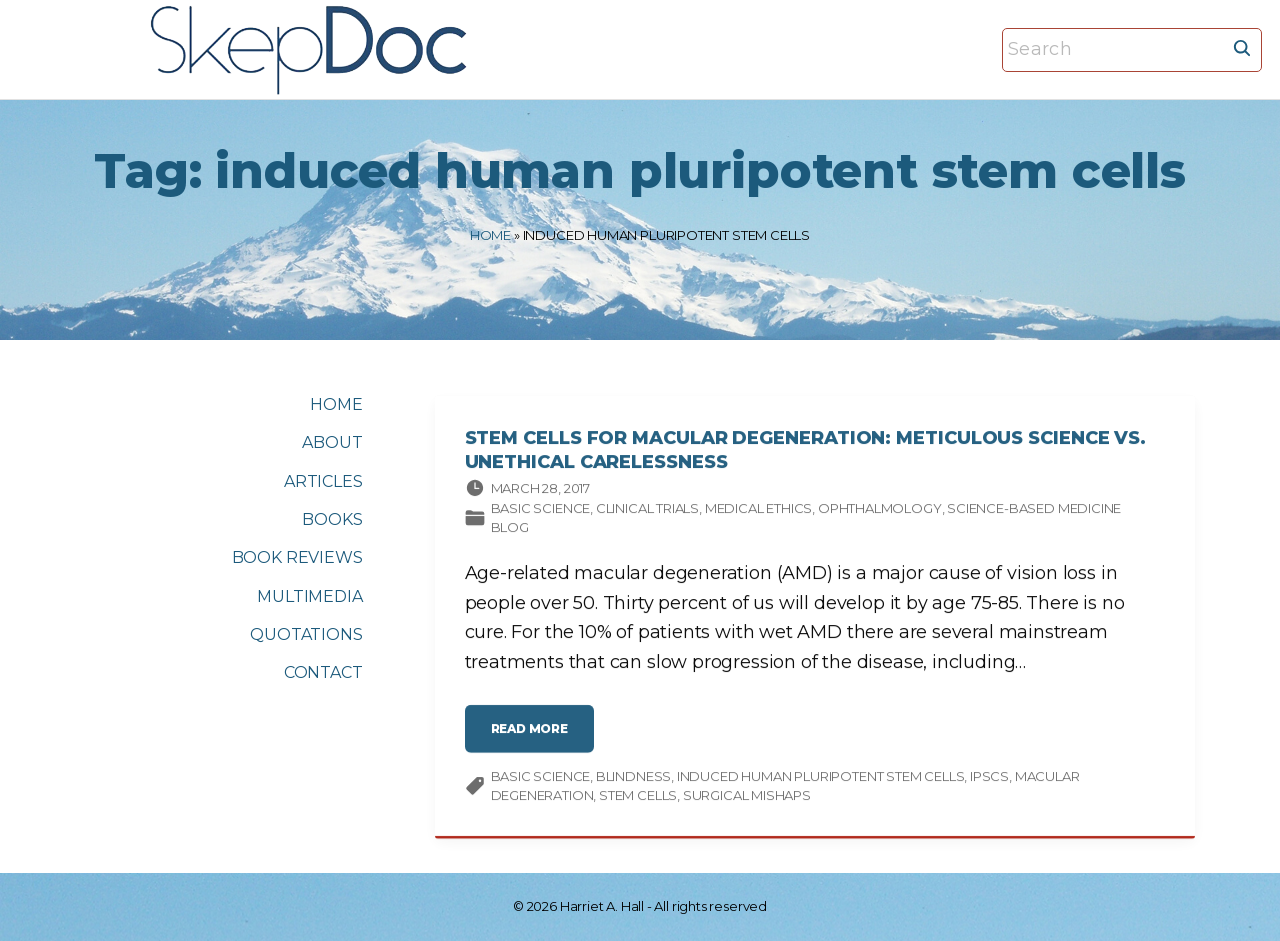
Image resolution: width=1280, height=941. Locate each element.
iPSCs (989, 778)
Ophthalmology (880, 510)
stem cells (638, 798)
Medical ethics (758, 510)
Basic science (541, 510)
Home (490, 235)
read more (535, 738)
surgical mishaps (747, 798)
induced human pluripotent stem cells (821, 778)
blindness (633, 778)
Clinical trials (647, 510)
